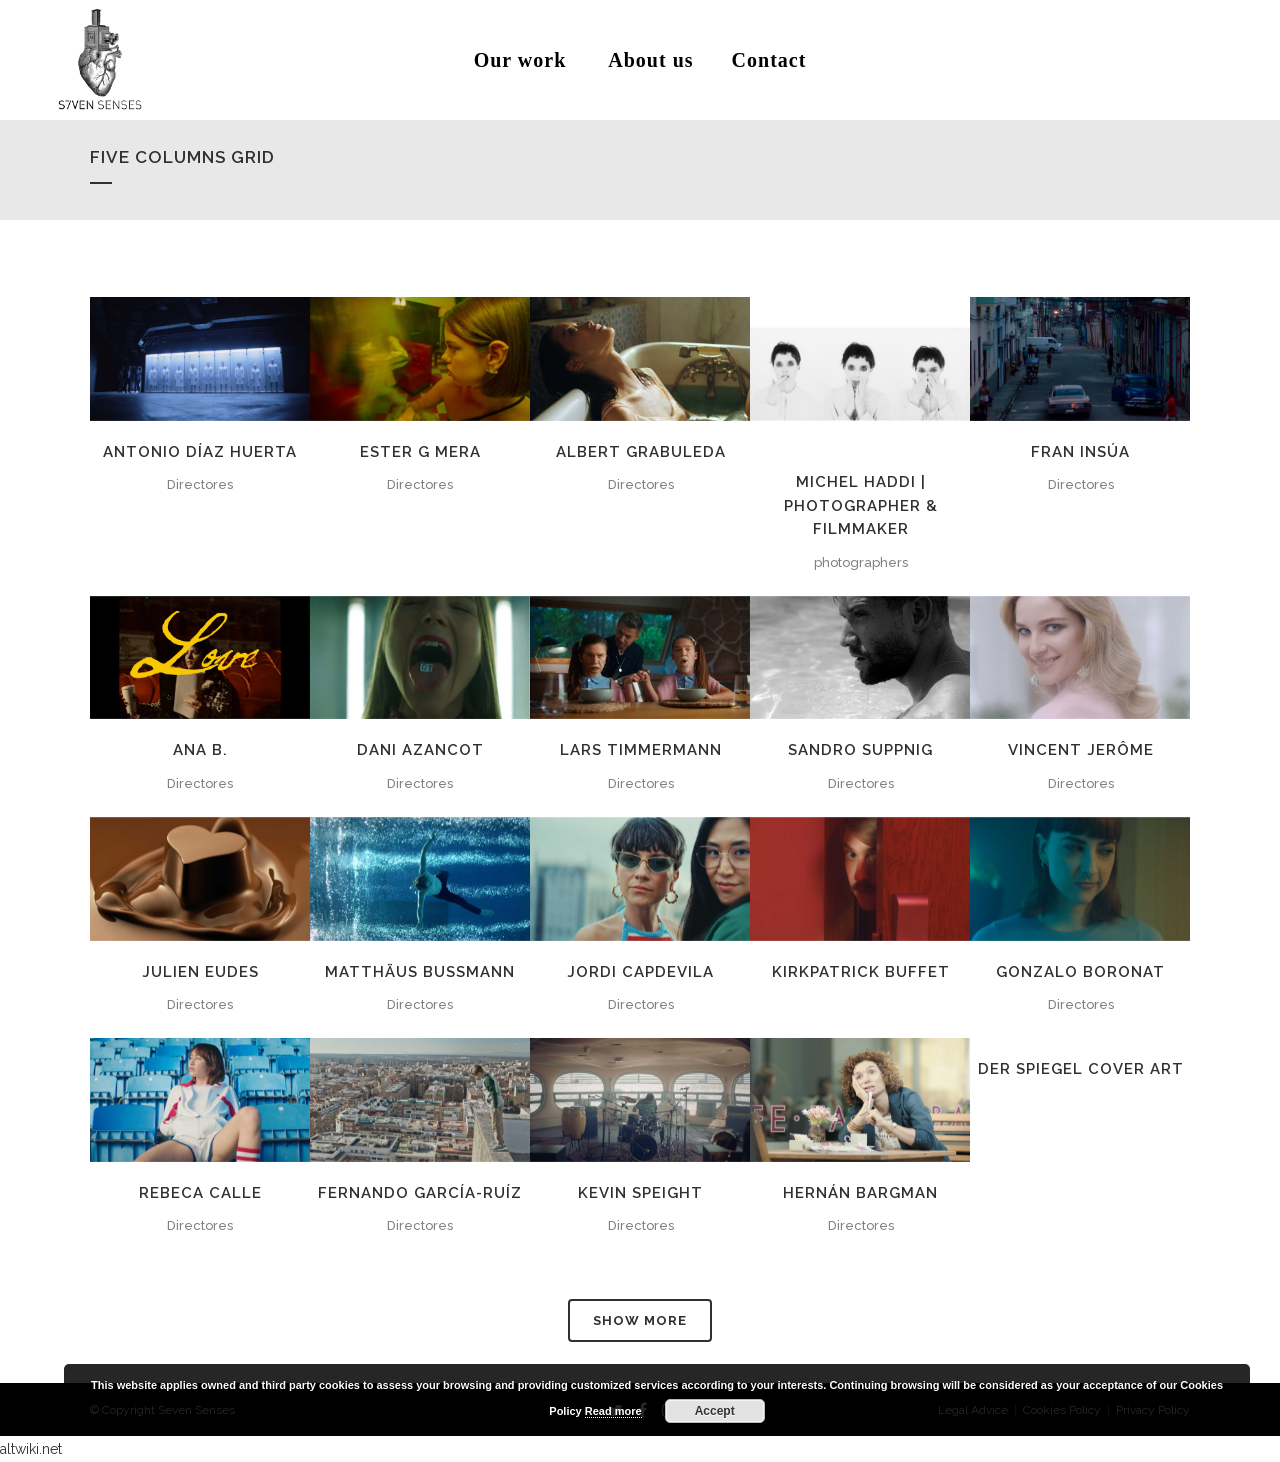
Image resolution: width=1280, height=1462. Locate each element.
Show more (640, 1320)
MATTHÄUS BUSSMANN (420, 972)
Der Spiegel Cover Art (1081, 1069)
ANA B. (200, 750)
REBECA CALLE (200, 1193)
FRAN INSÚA (1080, 452)
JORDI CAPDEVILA (640, 972)
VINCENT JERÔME (1081, 750)
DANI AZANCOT (420, 750)
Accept (715, 1411)
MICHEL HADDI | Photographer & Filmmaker (861, 505)
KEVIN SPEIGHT (640, 1193)
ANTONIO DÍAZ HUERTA (200, 452)
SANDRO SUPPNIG (860, 750)
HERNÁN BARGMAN (860, 1193)
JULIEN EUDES (200, 972)
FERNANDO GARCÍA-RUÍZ (420, 1193)
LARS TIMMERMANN (641, 750)
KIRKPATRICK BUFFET (861, 972)
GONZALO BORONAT (1080, 972)
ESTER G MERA (420, 452)
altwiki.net (31, 1449)
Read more (613, 1411)
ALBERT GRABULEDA (641, 452)
